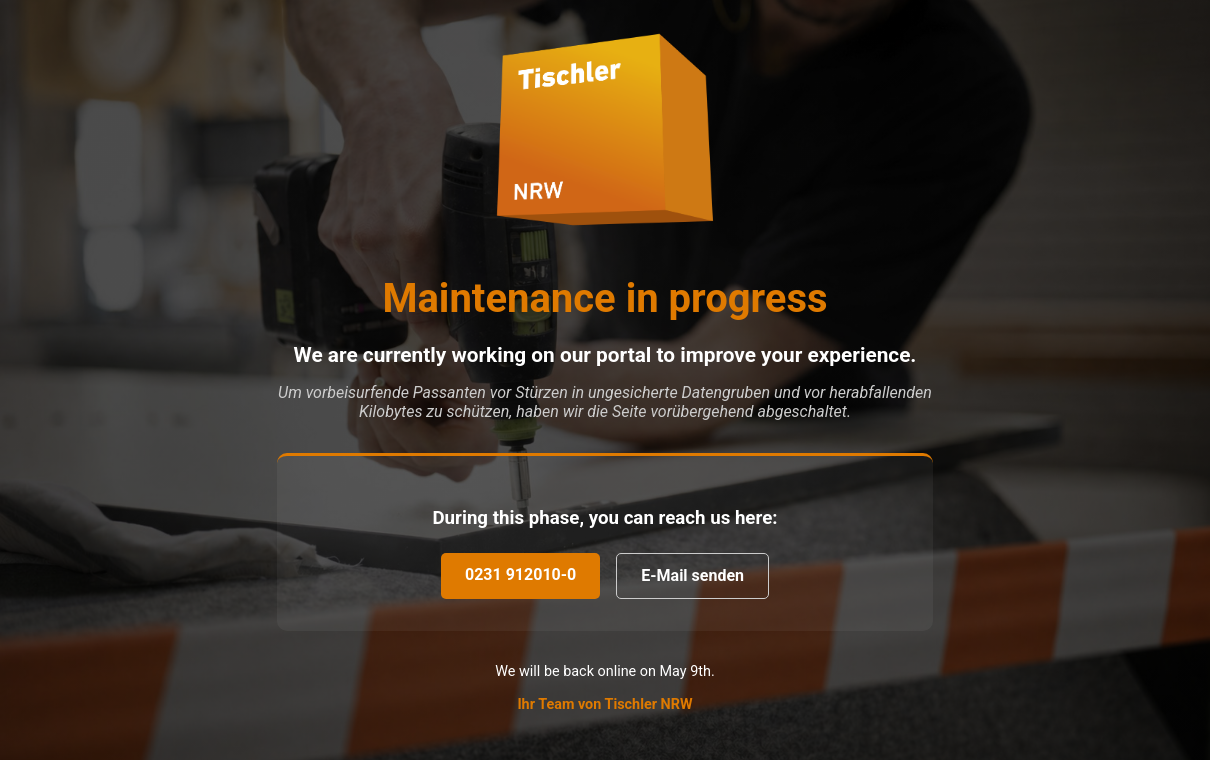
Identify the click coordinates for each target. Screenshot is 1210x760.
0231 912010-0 (520, 574)
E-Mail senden (692, 575)
